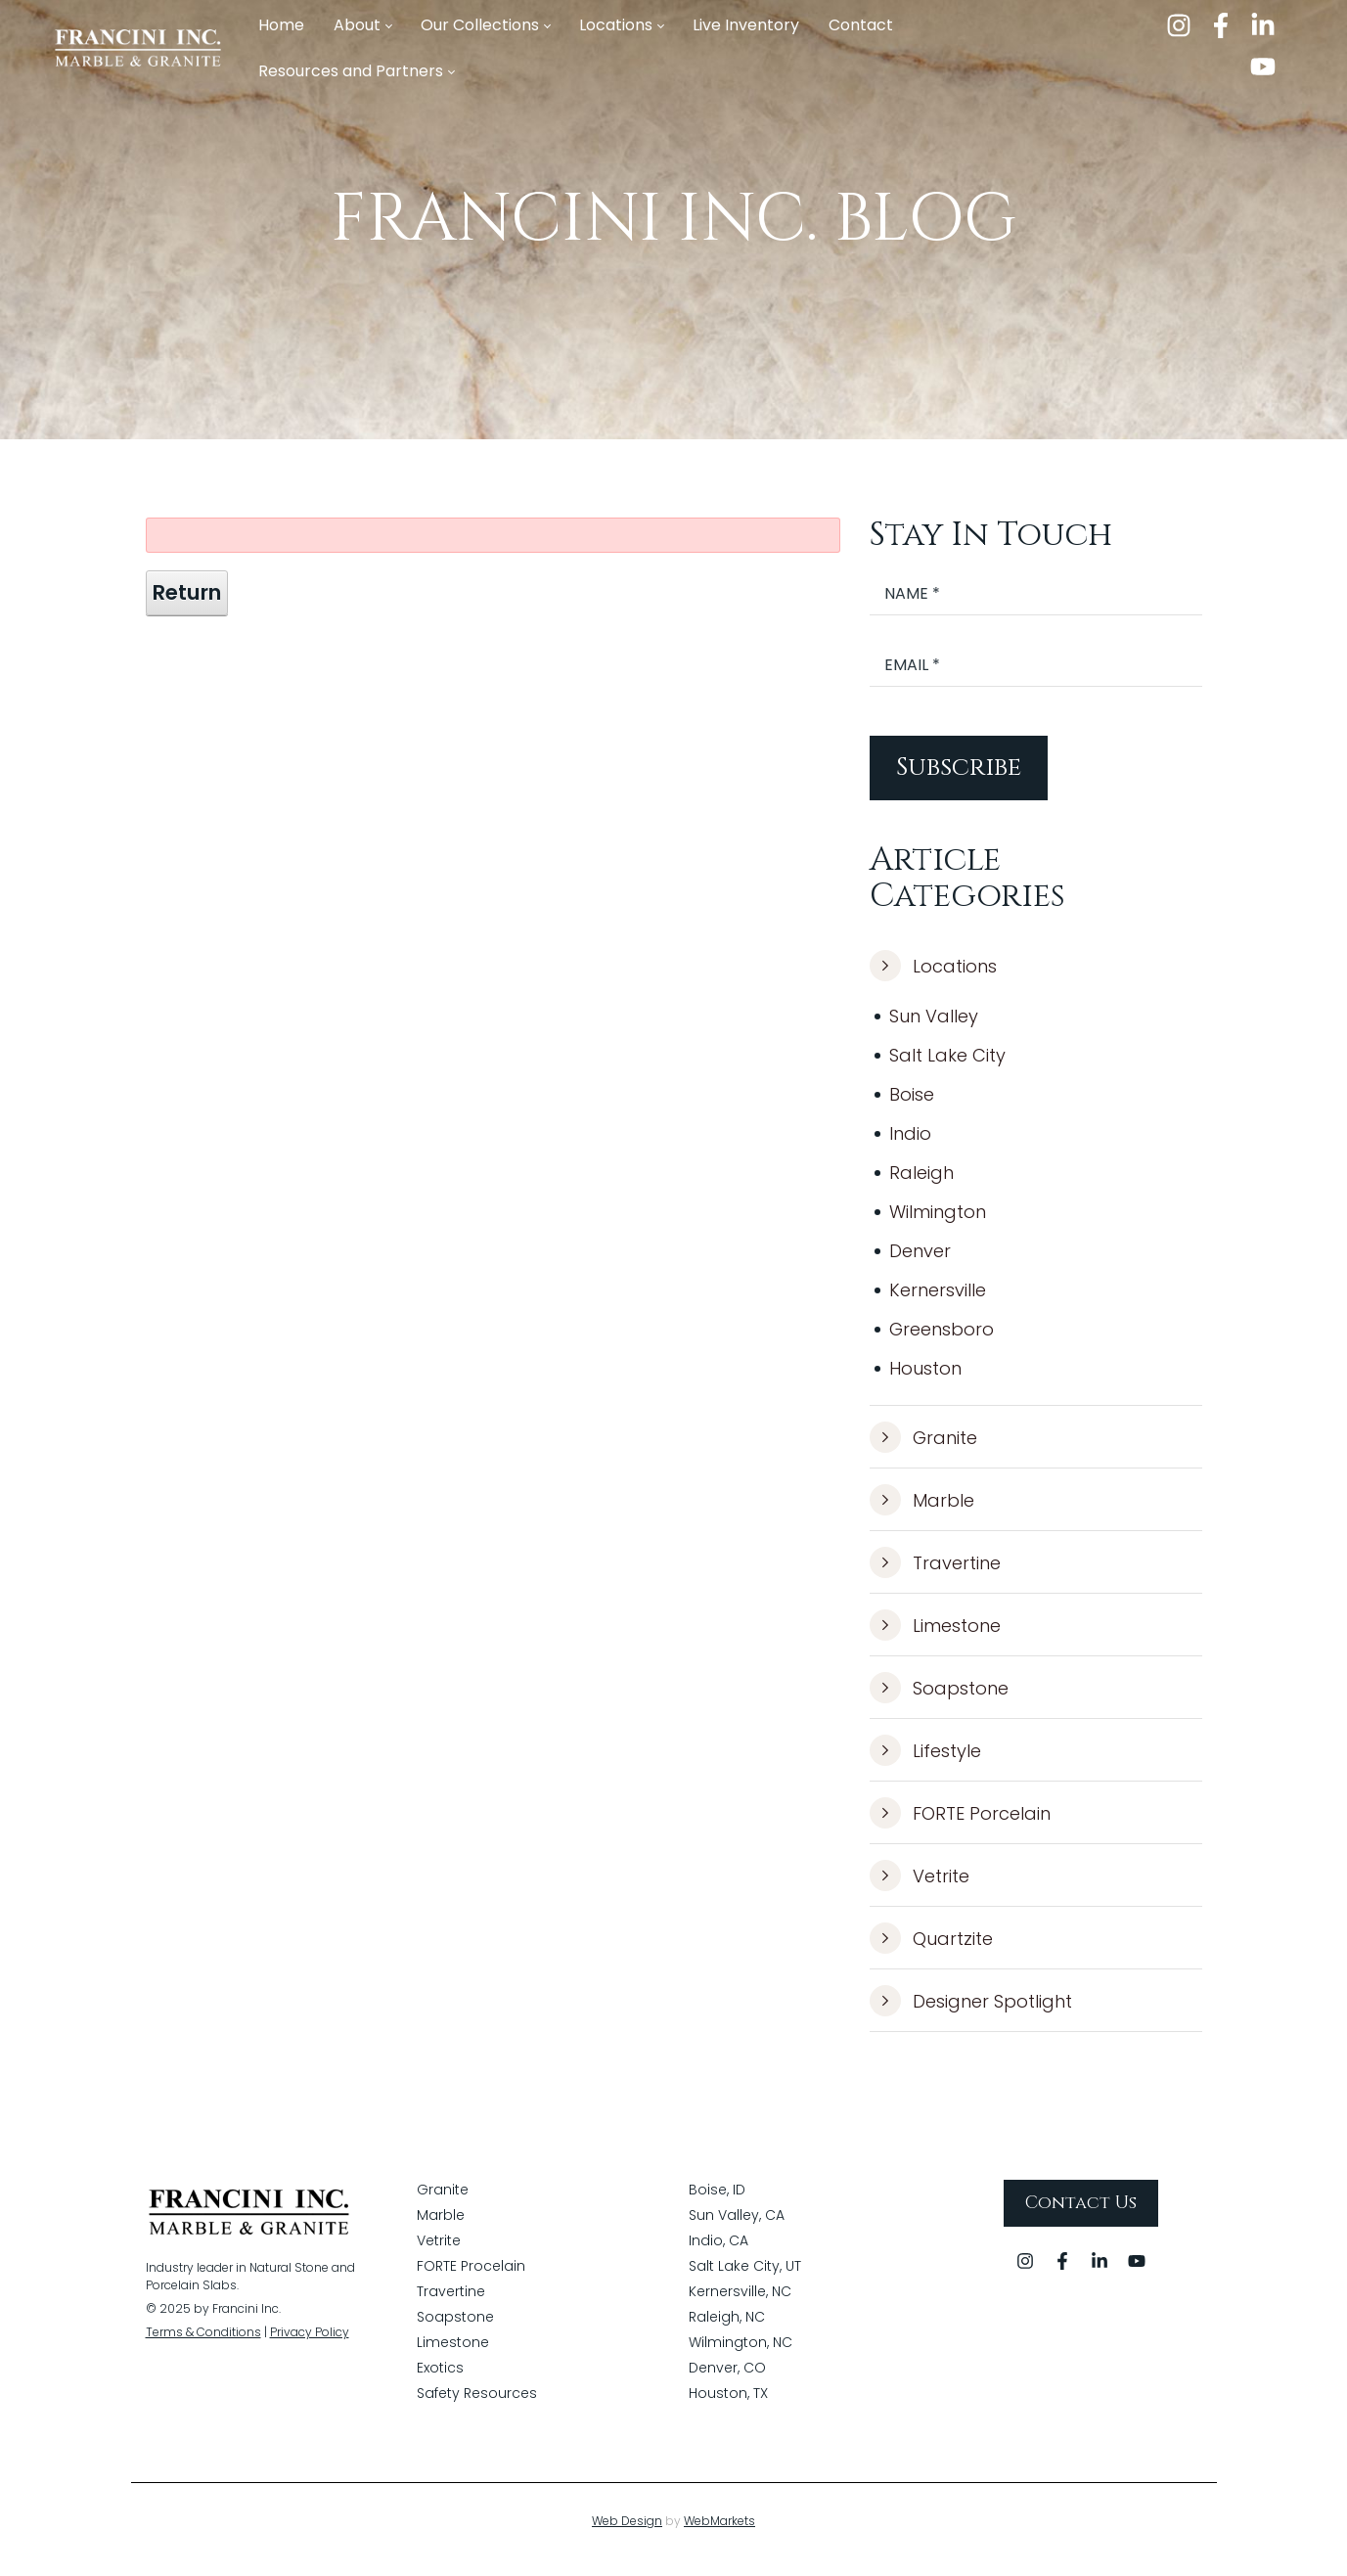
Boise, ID (717, 2206)
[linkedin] (1263, 25)
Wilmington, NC (740, 2359)
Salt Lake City (947, 1067)
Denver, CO (727, 2384)
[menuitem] (281, 26)
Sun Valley (933, 1028)
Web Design (627, 2537)
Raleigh (921, 1184)
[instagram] (1178, 25)
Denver (920, 1262)
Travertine (935, 1575)
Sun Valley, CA (737, 2231)
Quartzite (931, 1950)
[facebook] (1221, 25)
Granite (923, 1450)
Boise (911, 1106)
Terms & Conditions (203, 2348)
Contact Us (1081, 2219)
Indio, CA (718, 2257)
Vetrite (919, 1888)
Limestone (935, 1637)
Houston (925, 1380)
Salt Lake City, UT (745, 2282)
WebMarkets (719, 2537)
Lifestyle (925, 1763)
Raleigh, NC (727, 2333)
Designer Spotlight (971, 2013)
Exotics (440, 2384)
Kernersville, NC (740, 2308)
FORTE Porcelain (960, 1825)
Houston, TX (728, 2409)
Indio (910, 1145)
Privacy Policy (309, 2348)
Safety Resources (477, 2409)
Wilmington (937, 1223)
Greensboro (941, 1341)
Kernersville (937, 1301)
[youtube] (1263, 66)
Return (187, 605)
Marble (922, 1512)
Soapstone (939, 1700)
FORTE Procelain (471, 2282)
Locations (933, 978)
